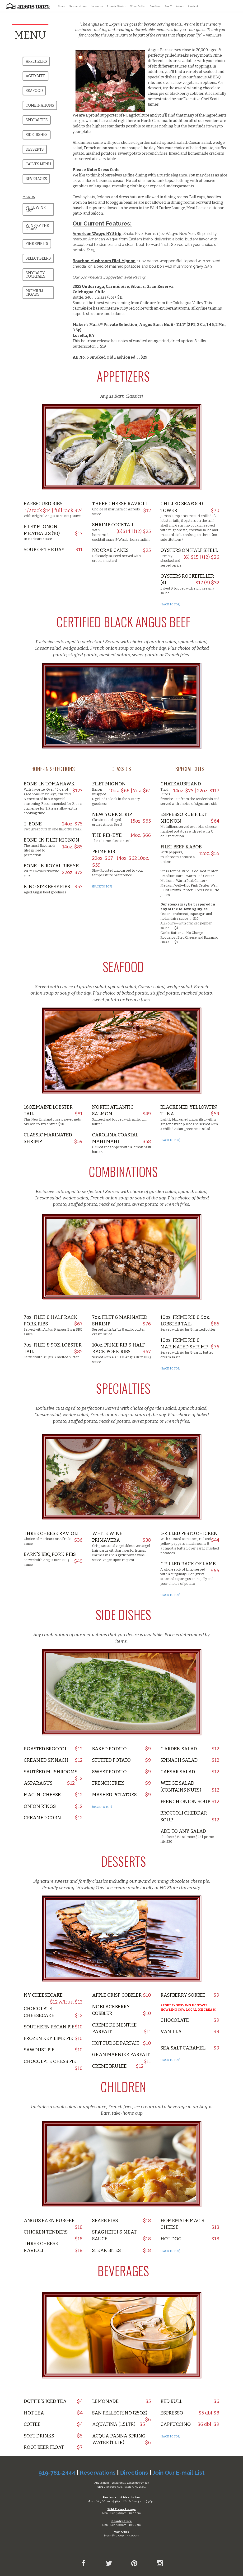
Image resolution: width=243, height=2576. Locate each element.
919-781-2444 (56, 2472)
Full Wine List (36, 209)
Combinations (40, 105)
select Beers (38, 258)
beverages (36, 178)
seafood (34, 90)
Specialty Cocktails (35, 275)
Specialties (37, 120)
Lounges (97, 6)
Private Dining (116, 6)
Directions (134, 2472)
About (180, 6)
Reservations (79, 6)
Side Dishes (36, 134)
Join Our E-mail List (178, 2472)
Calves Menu (38, 164)
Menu (61, 6)
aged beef (35, 76)
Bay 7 (168, 6)
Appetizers (36, 61)
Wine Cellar (138, 6)
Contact (193, 6)
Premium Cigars (34, 293)
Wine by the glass (37, 227)
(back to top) (102, 886)
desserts (35, 149)
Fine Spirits (37, 243)
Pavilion (155, 6)
